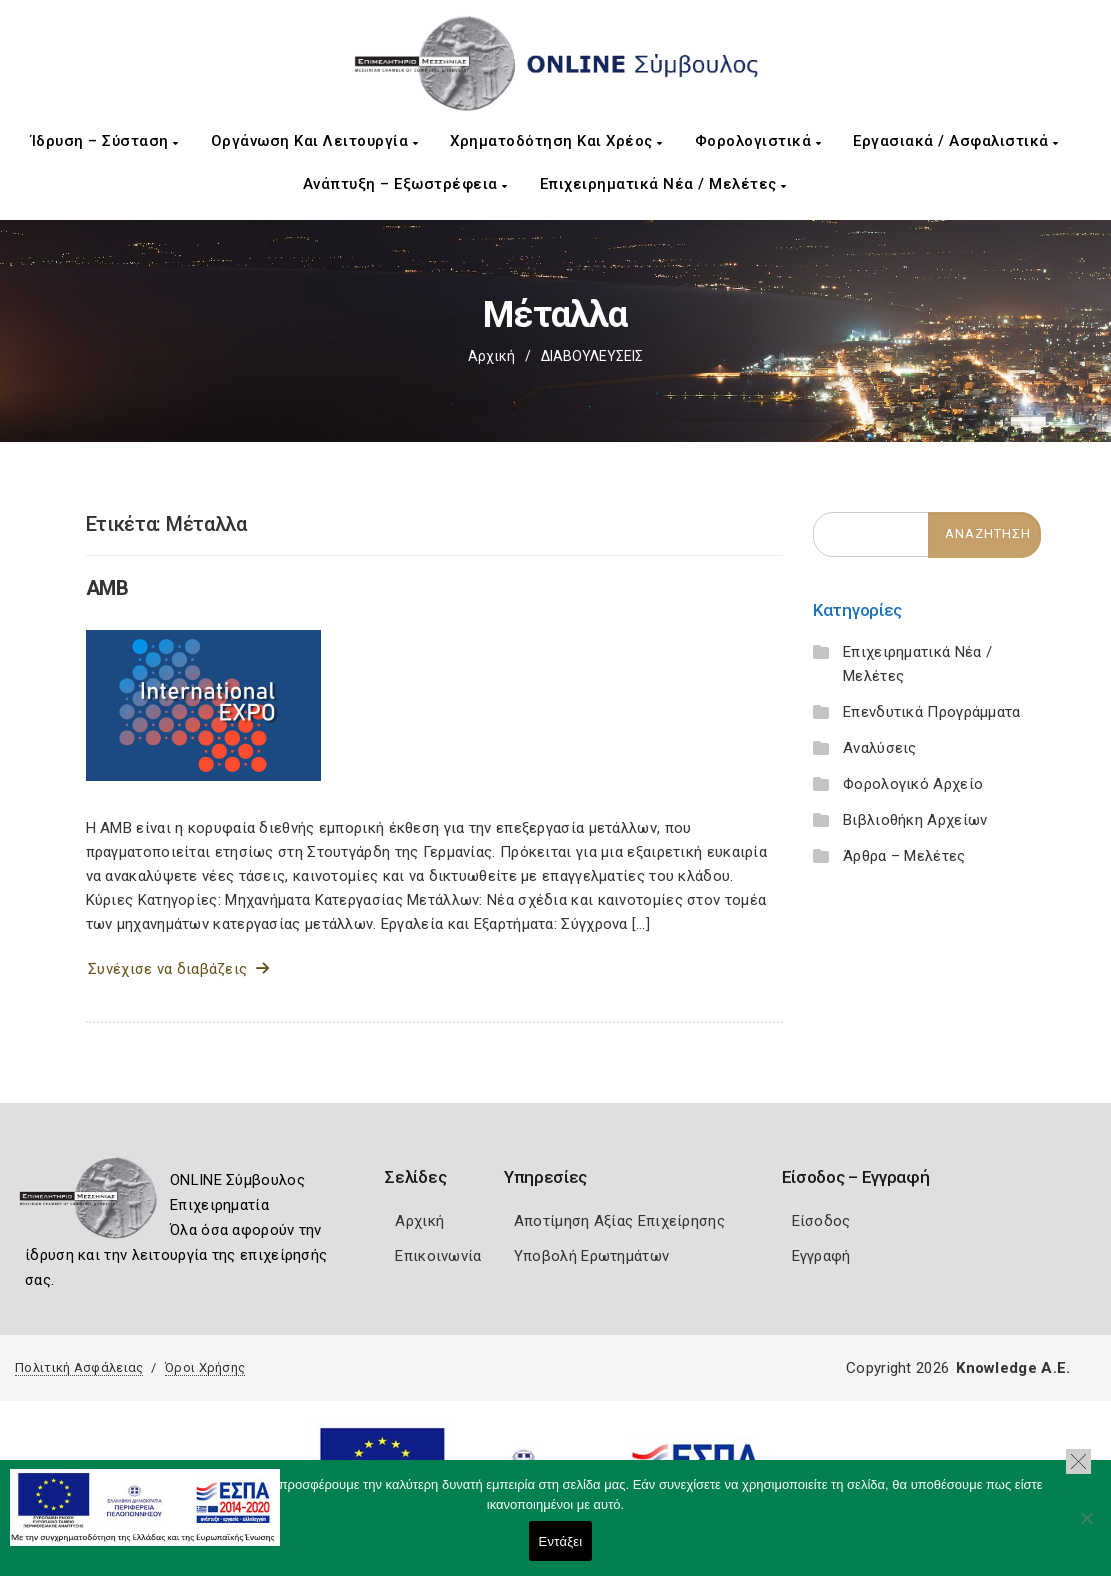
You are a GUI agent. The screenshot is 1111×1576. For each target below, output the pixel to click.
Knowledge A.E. (1013, 1368)
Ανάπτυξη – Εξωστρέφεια (405, 184)
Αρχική (491, 356)
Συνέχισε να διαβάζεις (178, 969)
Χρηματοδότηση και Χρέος (556, 141)
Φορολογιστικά (758, 141)
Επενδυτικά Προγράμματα (932, 712)
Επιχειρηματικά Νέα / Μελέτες (663, 184)
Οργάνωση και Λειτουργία (315, 141)
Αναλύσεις (880, 748)
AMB (107, 588)
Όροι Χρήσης (205, 1367)
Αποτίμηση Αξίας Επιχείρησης (619, 1221)
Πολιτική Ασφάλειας (79, 1367)
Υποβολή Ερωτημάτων (591, 1256)
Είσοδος (821, 1221)
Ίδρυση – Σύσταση (105, 141)
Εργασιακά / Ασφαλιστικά (956, 141)
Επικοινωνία (438, 1256)
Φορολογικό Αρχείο (913, 784)
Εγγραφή (821, 1256)
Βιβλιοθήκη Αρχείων (915, 820)
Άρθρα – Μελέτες (904, 856)
